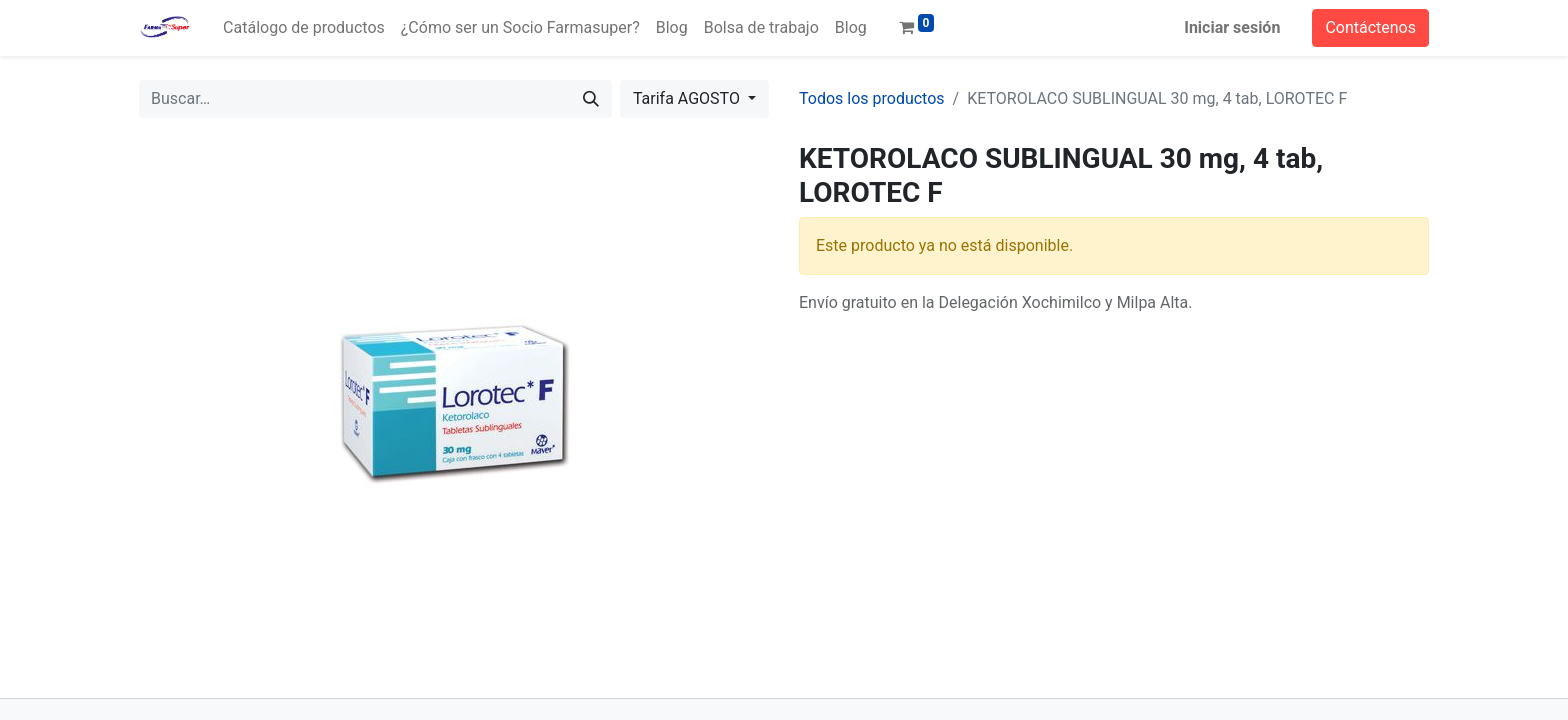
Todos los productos (872, 98)
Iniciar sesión (1232, 27)
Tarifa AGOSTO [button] (688, 98)
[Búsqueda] (591, 99)
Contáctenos (1370, 27)
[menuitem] (304, 28)
